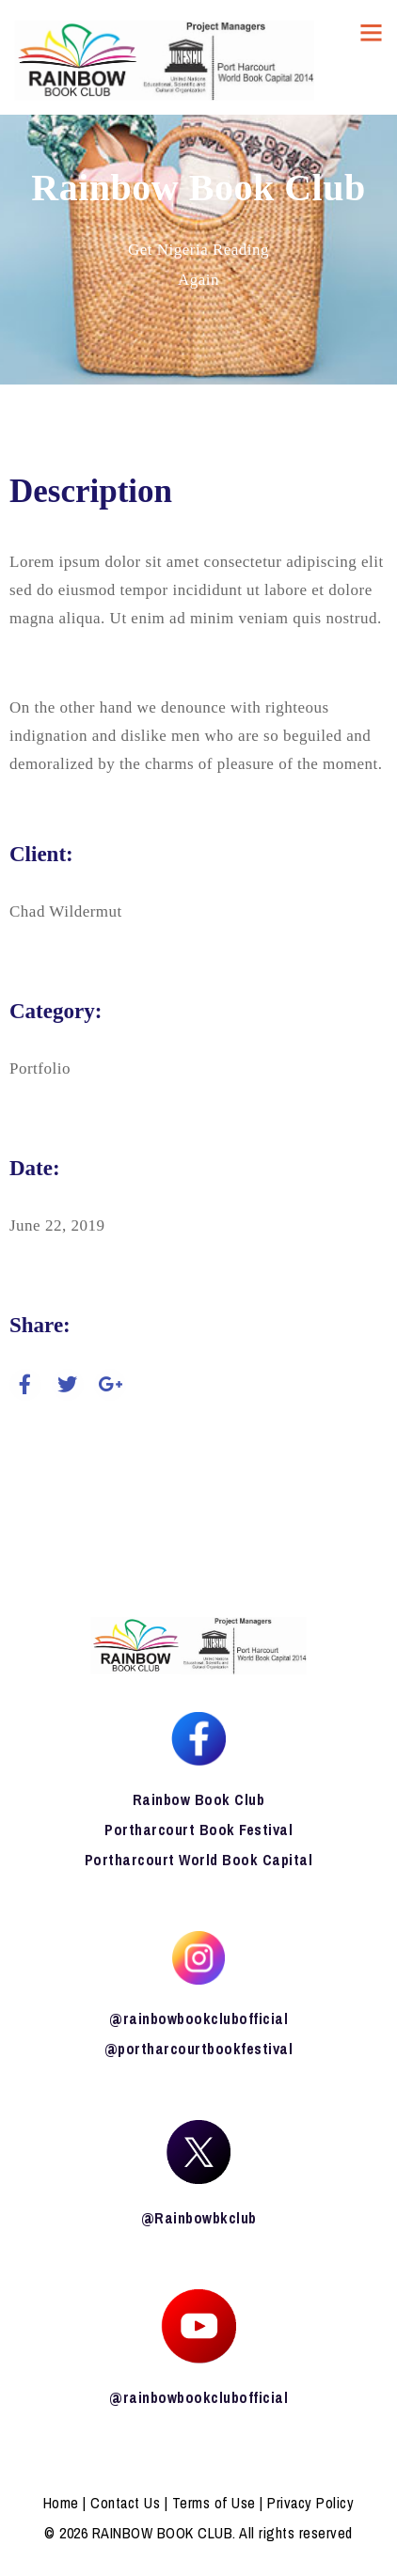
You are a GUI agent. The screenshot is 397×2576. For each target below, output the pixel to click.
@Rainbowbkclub (199, 2217)
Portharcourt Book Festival (198, 1829)
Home (61, 2502)
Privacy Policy (310, 2502)
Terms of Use (214, 2502)
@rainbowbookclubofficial (198, 2018)
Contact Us (125, 2502)
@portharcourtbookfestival (199, 2048)
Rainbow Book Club (199, 1799)
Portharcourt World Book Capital (199, 1859)
